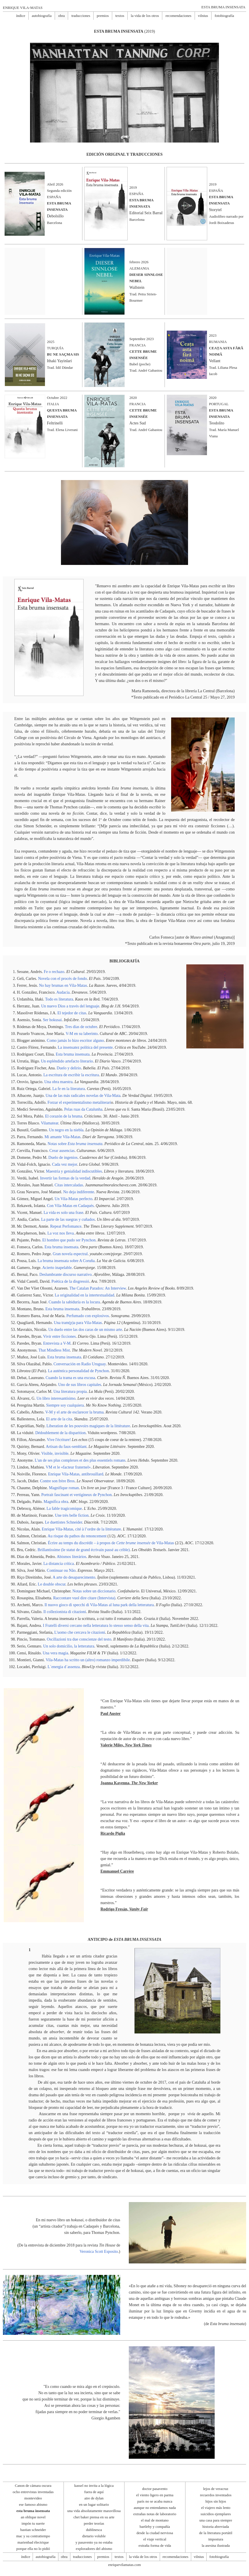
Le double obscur (51, 1584)
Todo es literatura (59, 999)
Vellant (214, 361)
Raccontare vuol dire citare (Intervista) (84, 1598)
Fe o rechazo (54, 972)
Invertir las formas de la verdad (65, 1178)
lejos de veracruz (215, 2489)
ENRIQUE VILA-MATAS (22, 7)
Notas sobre (75, 1144)
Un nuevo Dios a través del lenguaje (70, 1006)
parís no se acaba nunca (154, 2501)
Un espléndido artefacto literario (67, 1061)
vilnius (203, 15)
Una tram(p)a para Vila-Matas (78, 1323)
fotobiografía (224, 15)
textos (119, 15)
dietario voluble (94, 2536)
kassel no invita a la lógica (94, 2485)
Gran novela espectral (70, 1254)
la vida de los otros (145, 15)
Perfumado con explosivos (87, 1316)
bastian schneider (33, 2530)
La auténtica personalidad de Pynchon (78, 1371)
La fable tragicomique (64, 1508)
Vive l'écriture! (59, 1440)
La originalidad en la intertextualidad (84, 1295)
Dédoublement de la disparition (60, 1433)
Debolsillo (55, 216)
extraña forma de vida (155, 2545)
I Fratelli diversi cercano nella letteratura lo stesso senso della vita (96, 1625)
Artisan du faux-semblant (66, 1446)
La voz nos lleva (61, 1233)
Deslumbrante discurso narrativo (65, 1274)
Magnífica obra (56, 1501)
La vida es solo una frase (63, 1212)
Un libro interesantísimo (55, 1398)
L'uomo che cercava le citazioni (79, 1632)
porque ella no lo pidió (33, 2548)
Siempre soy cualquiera (65, 1405)
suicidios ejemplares (216, 2514)
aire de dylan (94, 2498)
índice (20, 15)
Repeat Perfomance (65, 1226)
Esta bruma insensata (73, 1054)
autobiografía (42, 15)
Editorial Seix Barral (146, 213)
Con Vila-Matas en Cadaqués (70, 1206)
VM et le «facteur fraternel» (68, 1467)
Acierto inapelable (57, 1267)
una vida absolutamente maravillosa (94, 2511)
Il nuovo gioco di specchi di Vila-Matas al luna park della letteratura (99, 1605)
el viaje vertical (154, 2539)
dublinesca (94, 2530)
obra (61, 15)
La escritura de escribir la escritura (71, 1075)
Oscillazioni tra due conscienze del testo (79, 1639)
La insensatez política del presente (85, 1047)
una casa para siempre (215, 2520)
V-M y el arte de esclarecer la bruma (74, 1412)
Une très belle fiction (72, 1515)
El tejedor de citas (72, 1013)
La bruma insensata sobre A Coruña (65, 1261)
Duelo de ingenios (63, 1157)
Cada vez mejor (64, 1164)
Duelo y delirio (69, 1068)
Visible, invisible (54, 1453)
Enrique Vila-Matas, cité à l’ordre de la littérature (81, 1529)
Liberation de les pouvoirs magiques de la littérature (88, 1426)
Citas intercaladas (69, 1185)
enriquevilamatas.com (124, 2565)
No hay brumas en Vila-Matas (63, 985)
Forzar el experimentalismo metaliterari (79, 1102)
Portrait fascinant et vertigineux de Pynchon (76, 1495)
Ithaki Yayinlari (59, 361)
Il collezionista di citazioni (65, 1612)
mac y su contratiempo (33, 2536)
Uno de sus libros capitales (79, 1384)
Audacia (63, 992)
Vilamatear (49, 1123)
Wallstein (137, 287)
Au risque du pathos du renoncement (77, 1536)
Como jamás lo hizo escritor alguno (75, 1040)
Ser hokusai (52, 1020)
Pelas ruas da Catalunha (83, 1109)
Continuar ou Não (61, 1570)
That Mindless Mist (54, 1350)
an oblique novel (33, 2517)
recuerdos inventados (216, 2495)
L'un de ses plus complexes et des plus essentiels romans (80, 1460)
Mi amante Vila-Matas (62, 1137)
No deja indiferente (78, 1192)
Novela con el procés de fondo (62, 978)
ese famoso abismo (33, 2504)
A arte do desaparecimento (74, 1577)
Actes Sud (137, 423)
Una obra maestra (58, 1082)
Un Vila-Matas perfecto (73, 1199)
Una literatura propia (70, 1391)
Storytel (215, 210)
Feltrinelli (55, 423)
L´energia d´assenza (64, 1667)
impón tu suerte (33, 2523)
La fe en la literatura (68, 1089)
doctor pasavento (154, 2489)
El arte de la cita (59, 1419)
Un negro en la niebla (66, 1130)
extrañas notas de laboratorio (154, 2514)
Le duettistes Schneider (63, 1522)
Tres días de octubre (81, 1027)
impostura (215, 2539)
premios (103, 15)
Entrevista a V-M (57, 1343)
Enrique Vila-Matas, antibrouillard (75, 1474)
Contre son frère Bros (57, 1481)
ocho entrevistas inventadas (33, 2492)
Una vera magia (55, 1653)
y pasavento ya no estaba (94, 2542)
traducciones (80, 15)
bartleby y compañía (155, 2526)
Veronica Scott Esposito (99, 2251)
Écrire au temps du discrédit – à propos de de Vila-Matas (111, 1543)
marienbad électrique (33, 2542)
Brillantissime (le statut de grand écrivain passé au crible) (83, 1550)
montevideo (33, 2498)
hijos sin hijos (215, 2501)
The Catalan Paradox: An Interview (97, 1288)
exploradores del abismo (94, 2548)
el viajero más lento (215, 2507)
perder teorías (94, 2523)
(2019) (124, 31)
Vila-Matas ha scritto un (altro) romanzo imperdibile (88, 1660)
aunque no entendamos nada (155, 2507)
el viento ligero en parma (154, 2495)
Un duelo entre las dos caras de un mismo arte (85, 1329)
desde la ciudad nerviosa (155, 2533)
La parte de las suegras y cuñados (68, 1219)
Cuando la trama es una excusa (70, 1378)
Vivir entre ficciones (59, 1336)
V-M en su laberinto (82, 1033)
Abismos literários (71, 1557)
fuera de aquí (94, 2492)
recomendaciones (178, 15)
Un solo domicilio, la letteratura (68, 1646)
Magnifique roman (64, 1488)
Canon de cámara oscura (33, 2485)
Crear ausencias (62, 1150)
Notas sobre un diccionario (93, 1591)
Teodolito (216, 423)
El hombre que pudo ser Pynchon (69, 1240)
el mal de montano (155, 2520)
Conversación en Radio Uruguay (80, 1364)
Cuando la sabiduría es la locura (74, 1302)
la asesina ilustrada (216, 2545)
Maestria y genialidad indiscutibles (74, 1171)
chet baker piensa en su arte (94, 2517)
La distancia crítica (59, 1563)
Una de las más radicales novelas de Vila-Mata (83, 1095)
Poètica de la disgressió (70, 1281)
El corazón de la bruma (63, 1116)
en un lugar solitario (94, 2504)
